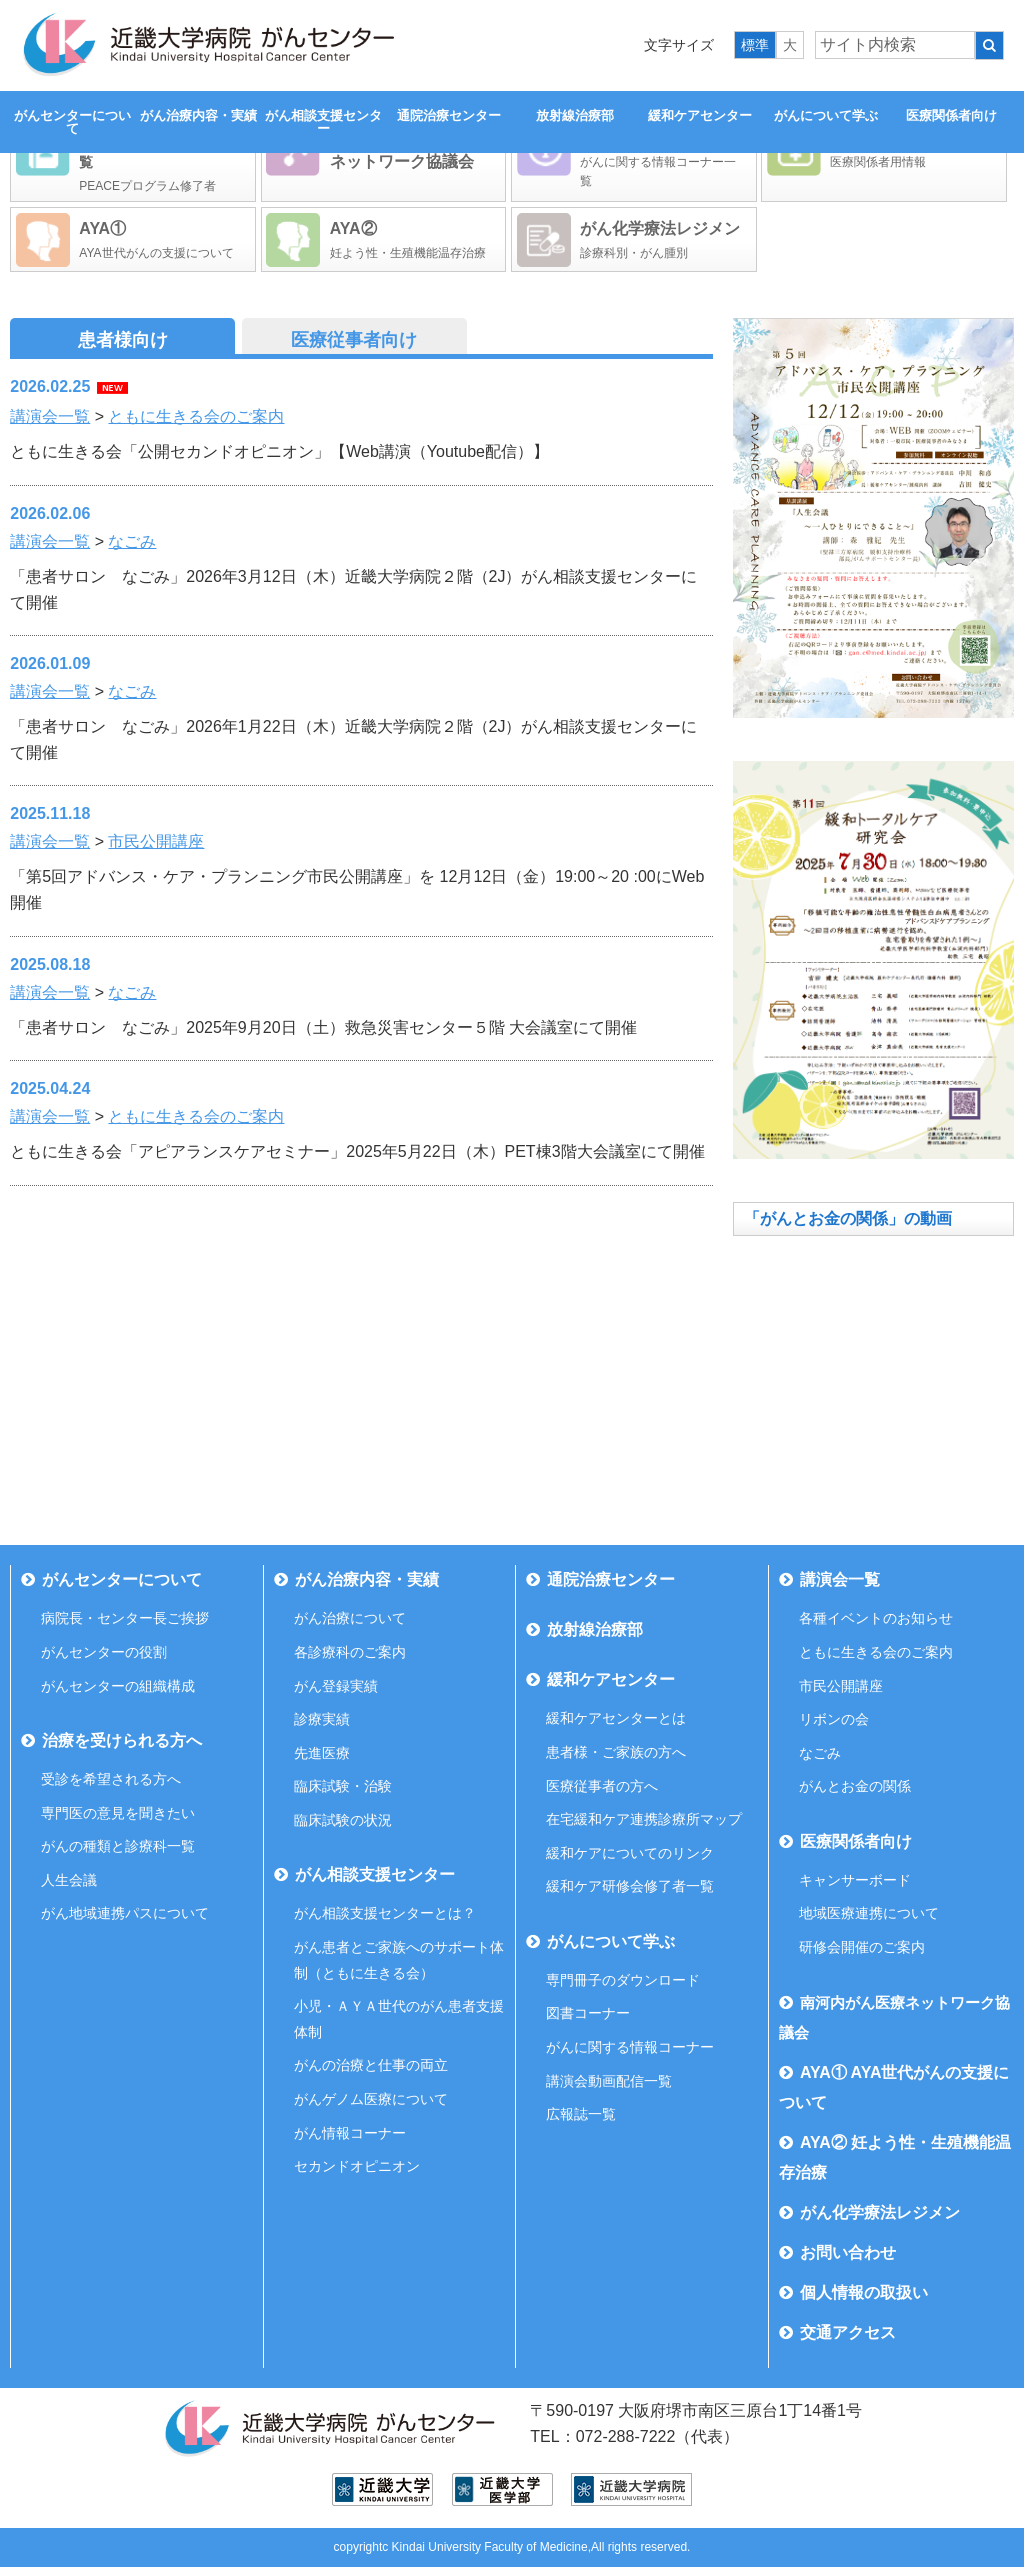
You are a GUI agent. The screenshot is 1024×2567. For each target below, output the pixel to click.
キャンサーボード (855, 1880)
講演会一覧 (50, 416)
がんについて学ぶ (826, 115)
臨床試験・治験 (343, 1786)
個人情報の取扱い (864, 2292)
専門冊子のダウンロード (623, 1980)
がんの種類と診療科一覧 (118, 1846)
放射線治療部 (575, 115)
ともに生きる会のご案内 (196, 416)
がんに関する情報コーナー (630, 2047)
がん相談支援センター (323, 122)
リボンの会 (834, 1719)
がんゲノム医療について (371, 2099)
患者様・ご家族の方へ (616, 1752)
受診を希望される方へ (111, 1779)
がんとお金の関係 (855, 1786)
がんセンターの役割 (104, 1652)
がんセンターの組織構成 (118, 1686)
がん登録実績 (336, 1686)
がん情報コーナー (350, 2133)
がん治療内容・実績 (198, 115)
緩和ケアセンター (700, 115)
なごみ (132, 541)
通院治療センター (449, 115)
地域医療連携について (869, 1913)
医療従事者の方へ (602, 1786)
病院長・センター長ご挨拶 (125, 1618)
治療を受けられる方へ (122, 1740)
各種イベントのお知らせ (876, 1618)
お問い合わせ (848, 2252)
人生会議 (69, 1880)
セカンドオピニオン (357, 2166)
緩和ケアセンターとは (616, 1718)
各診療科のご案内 (350, 1652)
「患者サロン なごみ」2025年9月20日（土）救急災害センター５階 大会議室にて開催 (323, 1027)
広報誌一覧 (581, 2114)
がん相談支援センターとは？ (385, 1913)
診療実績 (322, 1719)
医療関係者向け (951, 115)
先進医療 (322, 1753)
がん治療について (350, 1618)
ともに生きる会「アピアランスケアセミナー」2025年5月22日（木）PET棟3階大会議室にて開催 (357, 1151)
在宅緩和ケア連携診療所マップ (644, 1819)
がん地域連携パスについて (125, 1913)
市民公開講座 (156, 841)
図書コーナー (588, 2013)
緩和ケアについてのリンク (630, 1853)
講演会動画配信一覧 (609, 2081)
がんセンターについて (72, 122)
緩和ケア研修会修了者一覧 (630, 1886)
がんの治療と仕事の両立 (371, 2065)
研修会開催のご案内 (862, 1947)
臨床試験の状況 (343, 1820)
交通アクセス (848, 2332)
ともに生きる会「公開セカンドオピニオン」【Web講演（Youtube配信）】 (279, 451)
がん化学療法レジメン (880, 2212)
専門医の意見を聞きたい (118, 1813)
